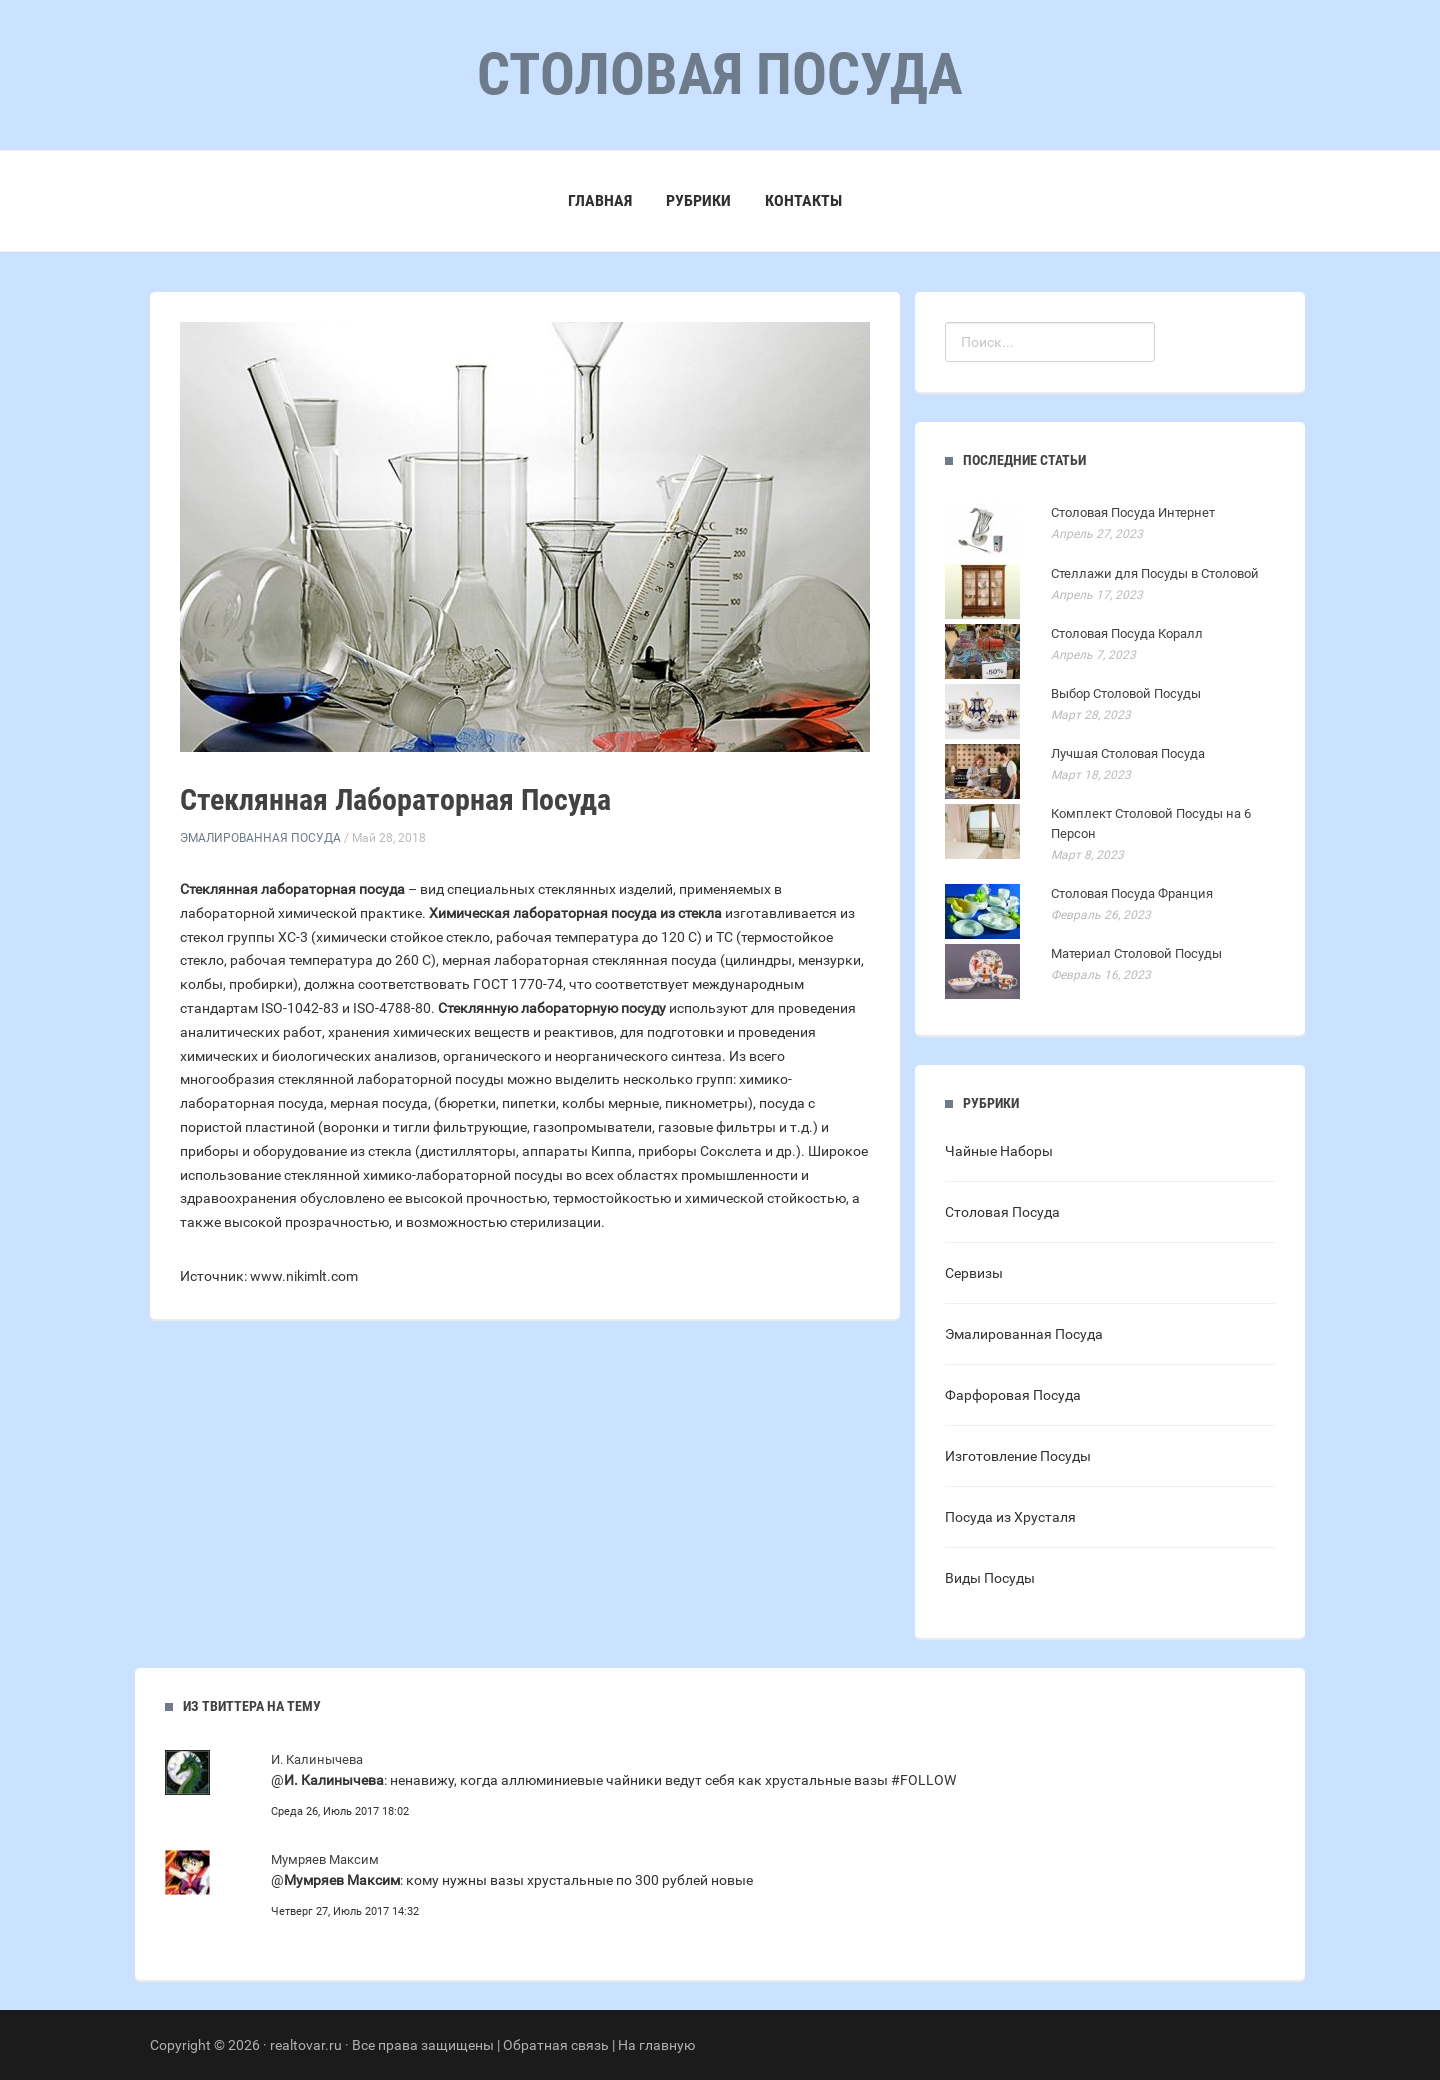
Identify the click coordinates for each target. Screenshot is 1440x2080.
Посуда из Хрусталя (1010, 1517)
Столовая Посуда (1002, 1212)
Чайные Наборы (999, 1151)
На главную (656, 2045)
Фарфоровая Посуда (1013, 1395)
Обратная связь (556, 2045)
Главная (600, 200)
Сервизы (974, 1273)
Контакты (803, 200)
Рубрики (698, 200)
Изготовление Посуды (1018, 1456)
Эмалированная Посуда (260, 838)
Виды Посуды (990, 1578)
